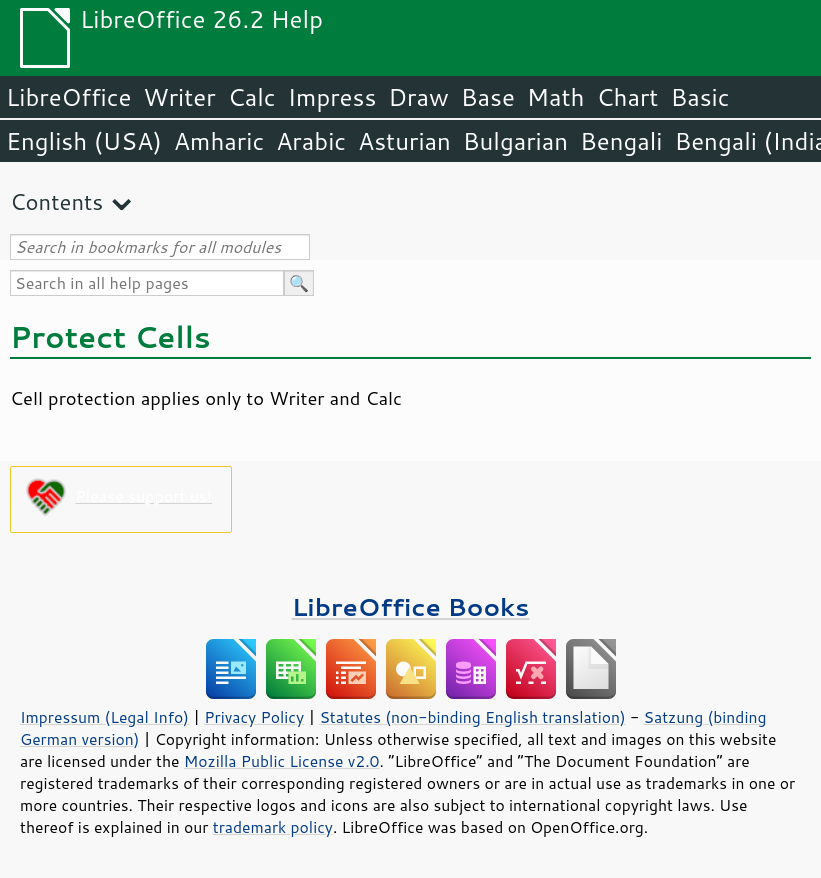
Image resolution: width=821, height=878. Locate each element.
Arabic (311, 141)
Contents (56, 201)
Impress (332, 97)
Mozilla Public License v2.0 (282, 761)
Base (488, 97)
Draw (418, 97)
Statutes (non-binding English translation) (472, 717)
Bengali (621, 141)
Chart (627, 97)
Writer (179, 97)
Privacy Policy (254, 717)
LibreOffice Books (411, 606)
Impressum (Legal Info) (104, 717)
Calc (252, 97)
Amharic (219, 141)
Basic (699, 97)
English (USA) (84, 141)
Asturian (404, 141)
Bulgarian (515, 141)
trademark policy (273, 827)
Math (556, 97)
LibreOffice (68, 97)
